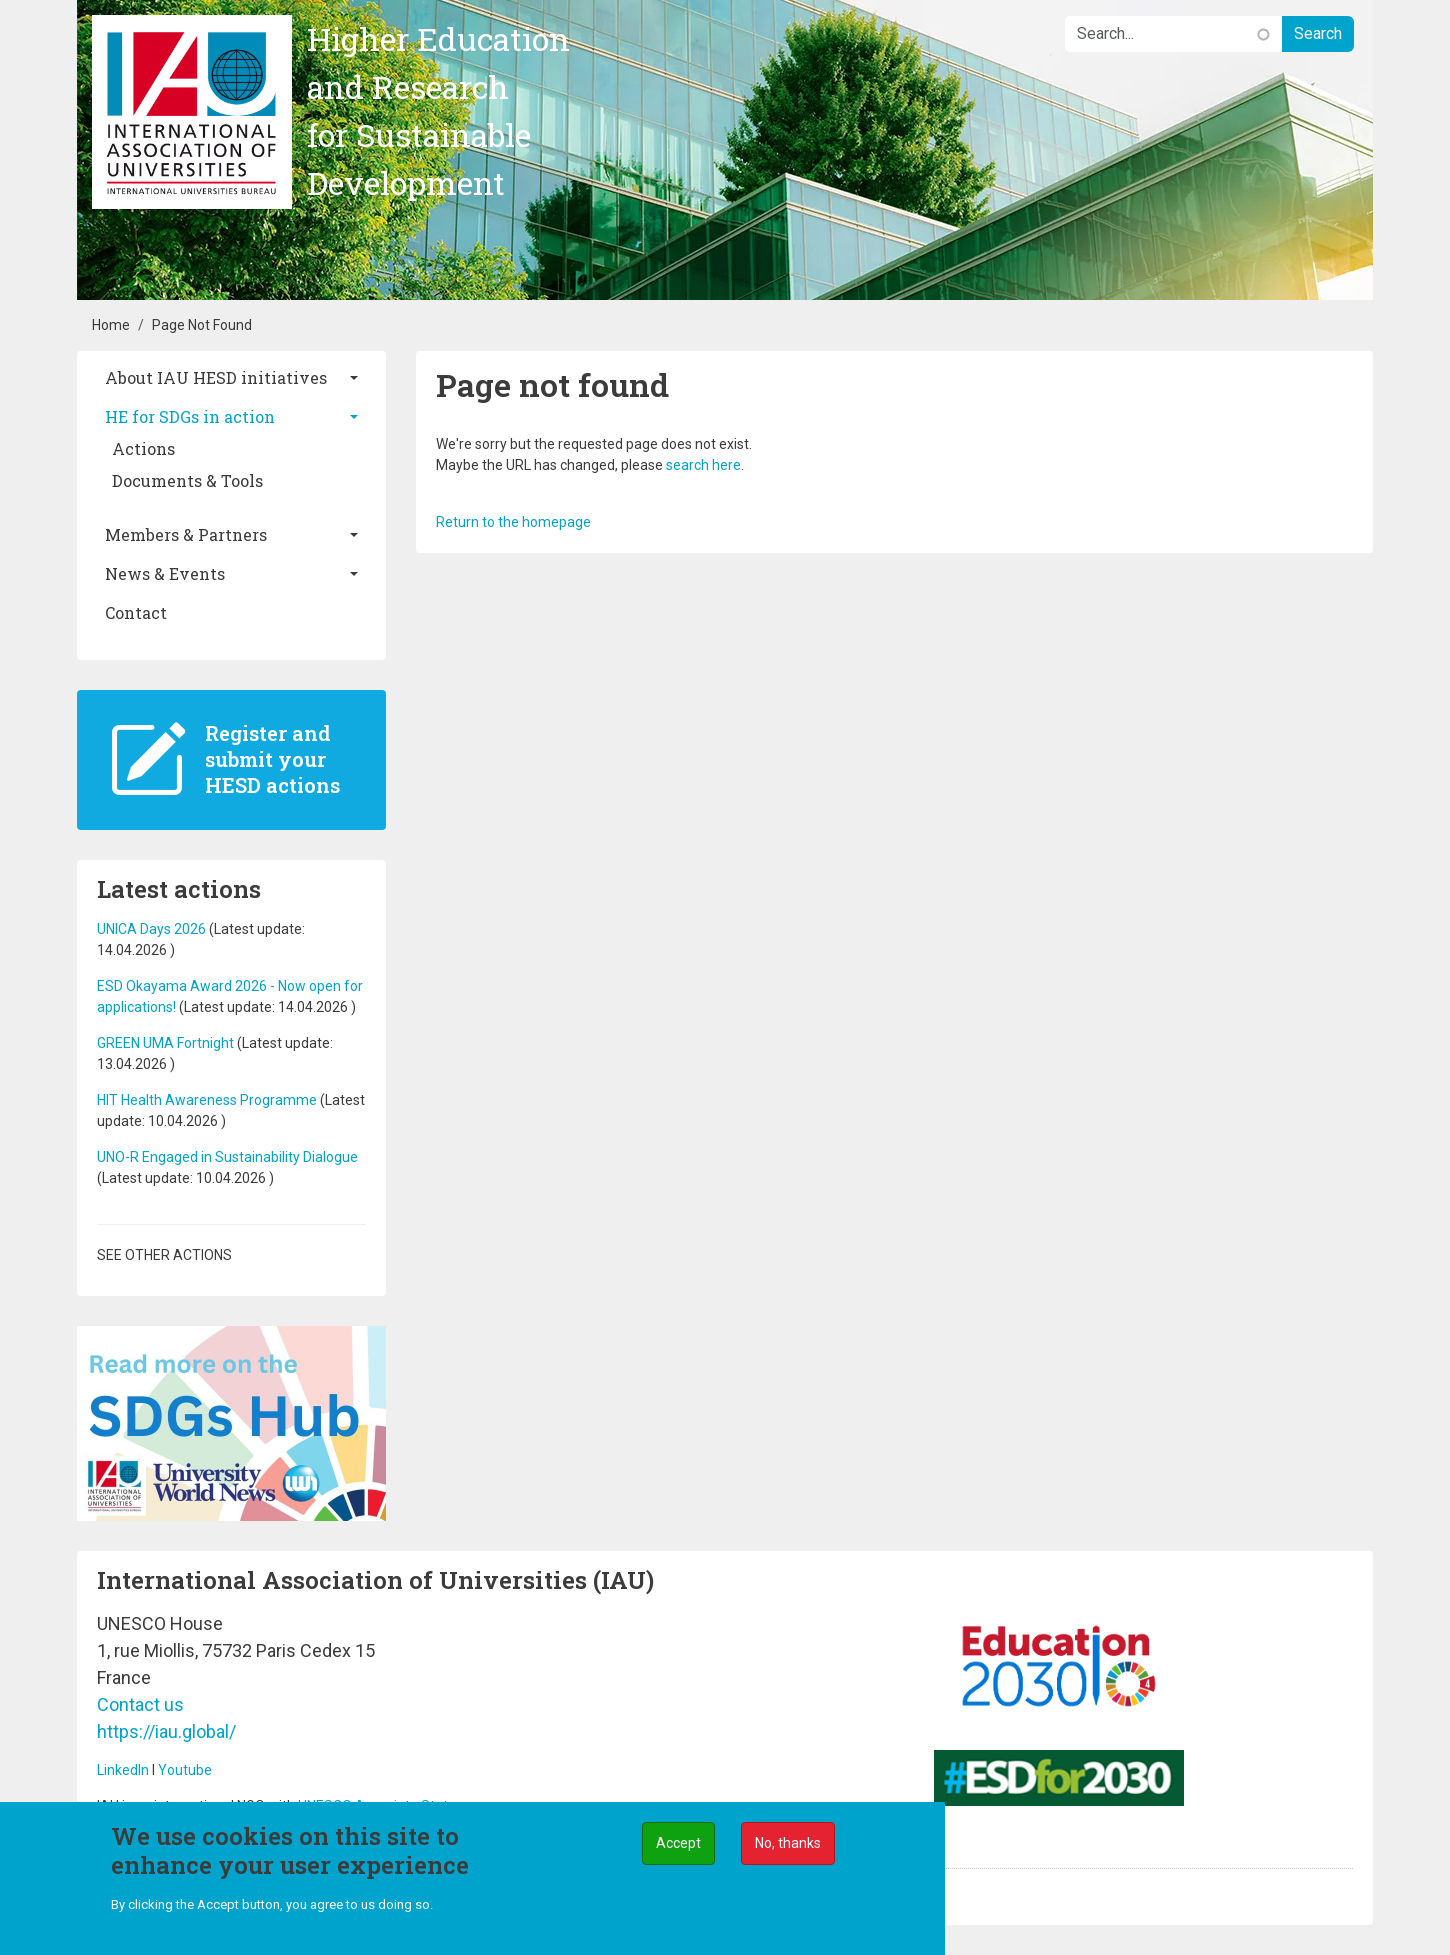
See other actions (164, 1255)
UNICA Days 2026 (153, 929)
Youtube (185, 1770)
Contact (136, 612)
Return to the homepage (513, 522)
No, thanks (788, 1843)
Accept (678, 1843)
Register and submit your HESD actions (272, 759)
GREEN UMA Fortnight (165, 1043)
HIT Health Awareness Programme (207, 1100)
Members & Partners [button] (186, 534)
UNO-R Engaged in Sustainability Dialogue (227, 1157)
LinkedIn (123, 1770)
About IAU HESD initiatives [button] (216, 377)
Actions (143, 448)
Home (111, 325)
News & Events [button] (165, 573)
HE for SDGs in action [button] (190, 416)
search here (703, 465)
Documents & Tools (187, 480)
